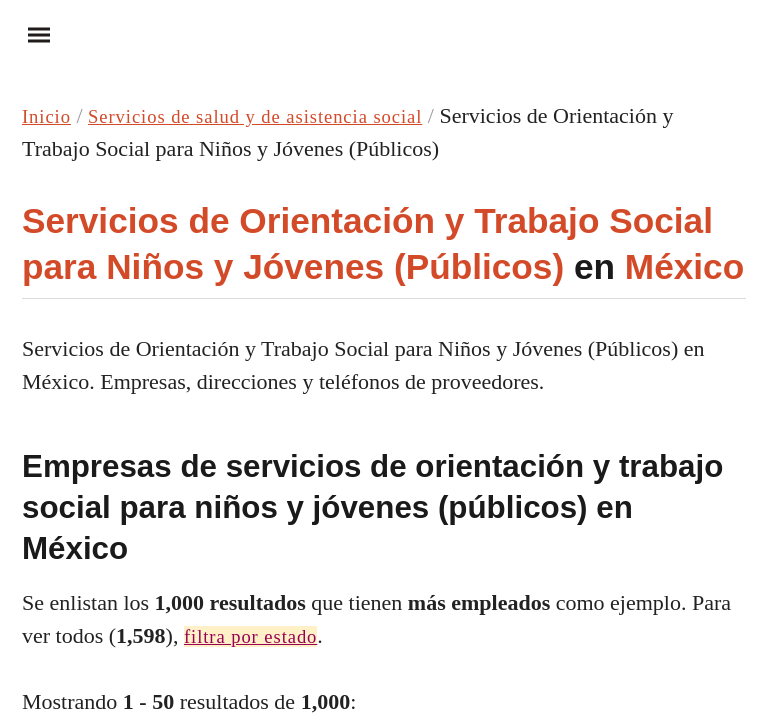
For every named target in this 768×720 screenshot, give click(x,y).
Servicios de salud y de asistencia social (295, 115)
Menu (30, 34)
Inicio (51, 115)
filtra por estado (263, 635)
